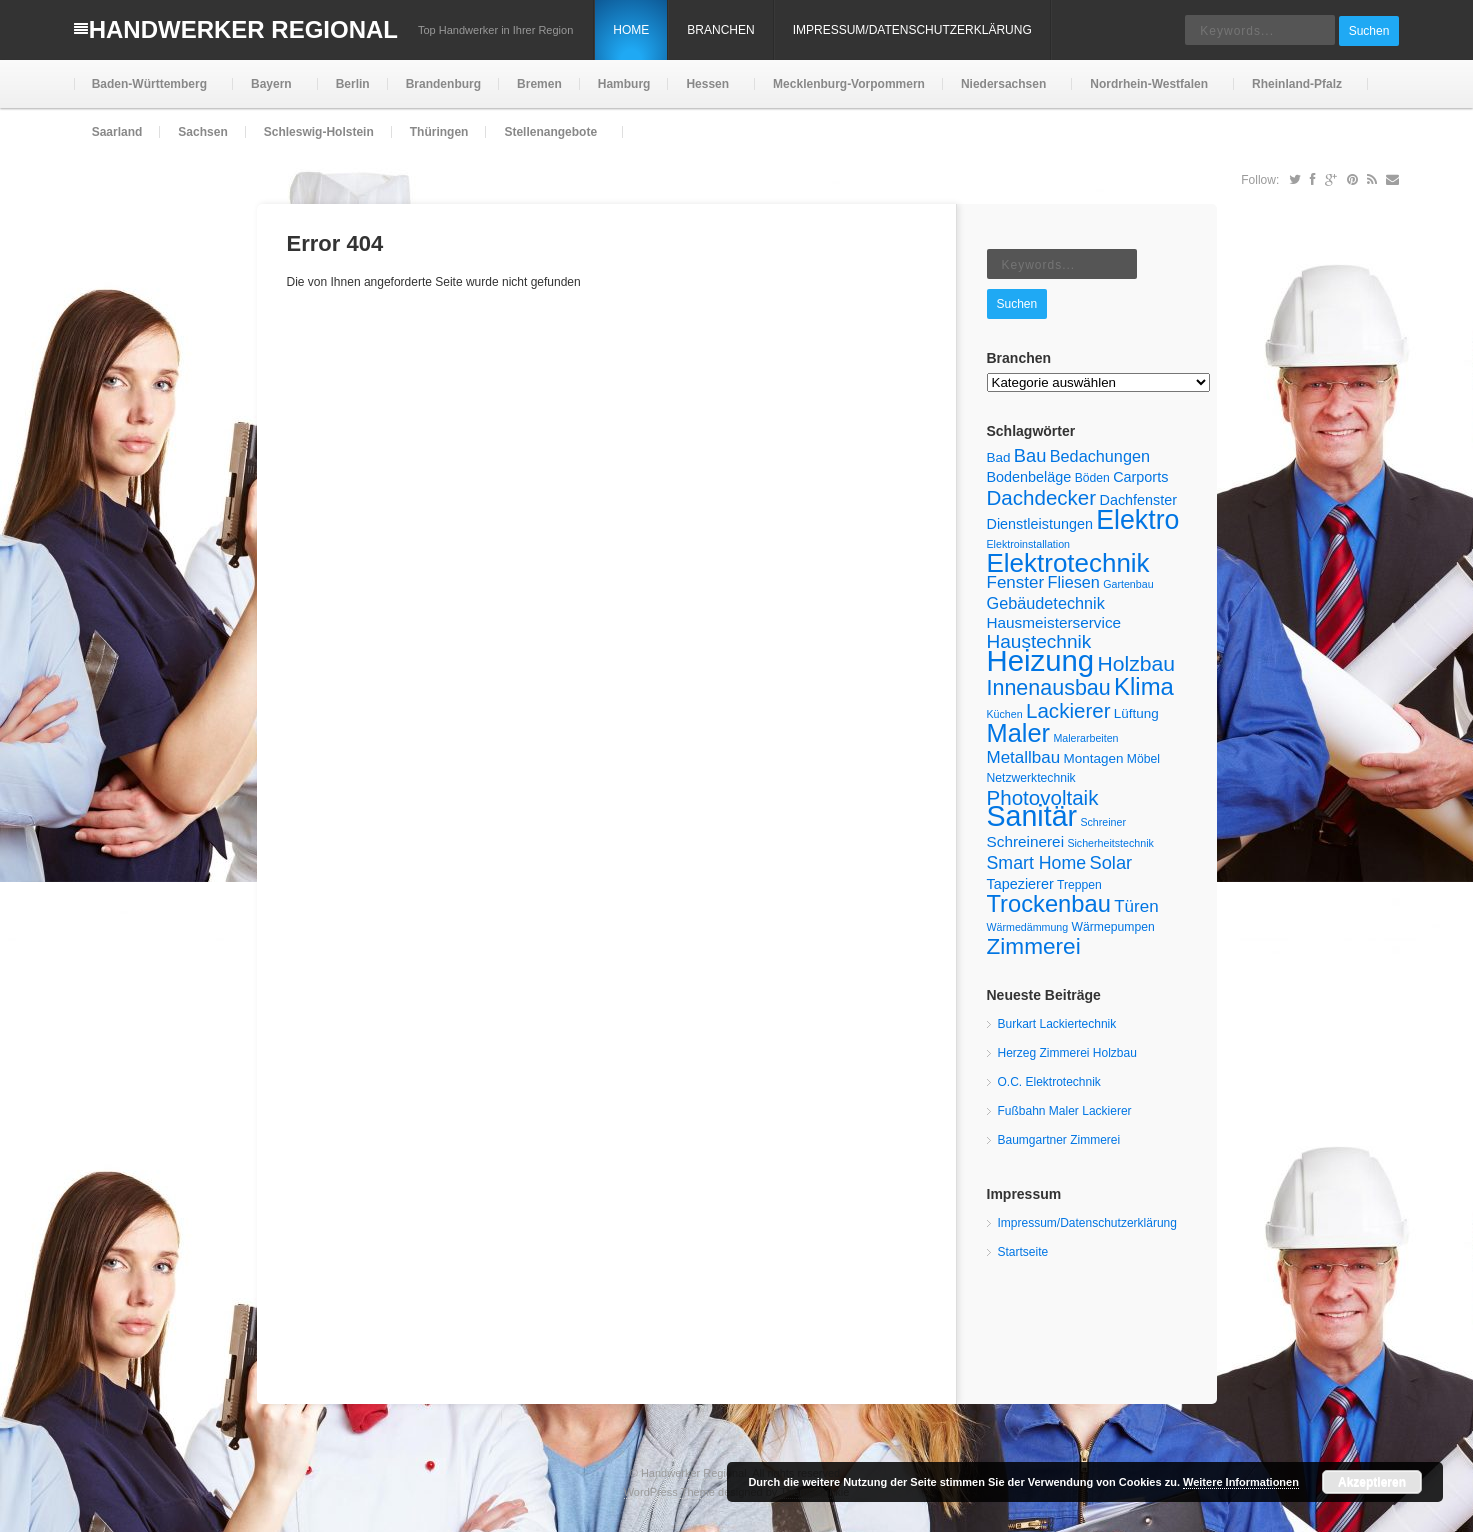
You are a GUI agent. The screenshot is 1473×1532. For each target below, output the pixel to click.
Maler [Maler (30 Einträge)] (1019, 733)
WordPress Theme (669, 1492)
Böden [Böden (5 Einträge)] (1092, 478)
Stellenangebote (548, 140)
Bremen (539, 84)
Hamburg (624, 84)
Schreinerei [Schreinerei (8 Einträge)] (1026, 841)
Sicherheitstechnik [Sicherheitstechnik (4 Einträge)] (1110, 843)
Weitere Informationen (1241, 1482)
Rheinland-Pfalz (1295, 92)
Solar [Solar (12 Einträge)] (1110, 862)
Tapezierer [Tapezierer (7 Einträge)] (1020, 884)
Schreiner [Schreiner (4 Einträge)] (1103, 822)
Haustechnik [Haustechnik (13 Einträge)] (1039, 641)
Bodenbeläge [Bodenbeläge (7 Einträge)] (1029, 477)
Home (631, 30)
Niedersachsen (1001, 92)
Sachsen (202, 132)
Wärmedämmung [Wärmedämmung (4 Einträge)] (1028, 927)
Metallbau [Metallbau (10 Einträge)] (1024, 757)
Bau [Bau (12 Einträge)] (1030, 455)
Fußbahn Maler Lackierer (1065, 1111)
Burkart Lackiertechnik (1057, 1024)
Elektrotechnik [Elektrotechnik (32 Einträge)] (1068, 563)
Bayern (269, 92)
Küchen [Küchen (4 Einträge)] (1005, 714)
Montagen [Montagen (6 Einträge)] (1094, 758)
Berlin (353, 84)
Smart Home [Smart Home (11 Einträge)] (1037, 863)
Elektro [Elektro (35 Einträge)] (1137, 520)
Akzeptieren (1372, 1482)
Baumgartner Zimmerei (1059, 1140)
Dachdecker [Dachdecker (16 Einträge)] (1042, 497)
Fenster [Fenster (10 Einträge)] (1016, 582)
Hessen (705, 92)
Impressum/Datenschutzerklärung (912, 30)
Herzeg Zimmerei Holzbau (1067, 1053)
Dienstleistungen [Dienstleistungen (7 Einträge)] (1040, 524)
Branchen (720, 30)
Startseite (1023, 1252)
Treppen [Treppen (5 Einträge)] (1079, 885)
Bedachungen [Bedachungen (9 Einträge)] (1100, 456)
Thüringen (439, 132)
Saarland (117, 132)
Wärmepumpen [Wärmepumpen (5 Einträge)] (1113, 927)
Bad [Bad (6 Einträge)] (999, 457)
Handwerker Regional (243, 29)
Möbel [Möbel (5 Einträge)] (1143, 759)
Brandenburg (443, 84)
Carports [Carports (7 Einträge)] (1140, 477)
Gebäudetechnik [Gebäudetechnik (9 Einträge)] (1046, 603)
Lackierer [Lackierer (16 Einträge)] (1068, 710)
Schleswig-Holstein (319, 132)
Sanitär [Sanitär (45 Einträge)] (1032, 816)
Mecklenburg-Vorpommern (849, 84)
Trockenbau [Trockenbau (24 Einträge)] (1049, 904)
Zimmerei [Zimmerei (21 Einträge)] (1034, 946)
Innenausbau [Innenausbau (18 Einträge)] (1049, 688)
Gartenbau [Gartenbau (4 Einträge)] (1128, 584)
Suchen (1369, 31)
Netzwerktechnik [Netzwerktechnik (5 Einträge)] (1031, 778)
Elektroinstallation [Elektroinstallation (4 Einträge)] (1029, 544)
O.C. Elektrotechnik (1049, 1082)
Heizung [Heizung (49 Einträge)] (1041, 660)
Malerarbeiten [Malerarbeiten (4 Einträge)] (1085, 738)
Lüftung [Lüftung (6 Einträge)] (1136, 713)
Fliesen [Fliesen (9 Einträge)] (1073, 582)
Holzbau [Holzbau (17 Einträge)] (1135, 663)
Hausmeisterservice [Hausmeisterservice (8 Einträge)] (1054, 622)
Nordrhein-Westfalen (1147, 92)
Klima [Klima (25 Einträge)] (1144, 686)
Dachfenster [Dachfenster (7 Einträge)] (1138, 500)
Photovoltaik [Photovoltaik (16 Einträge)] (1043, 797)
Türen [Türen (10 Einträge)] (1136, 906)
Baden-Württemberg (147, 92)
